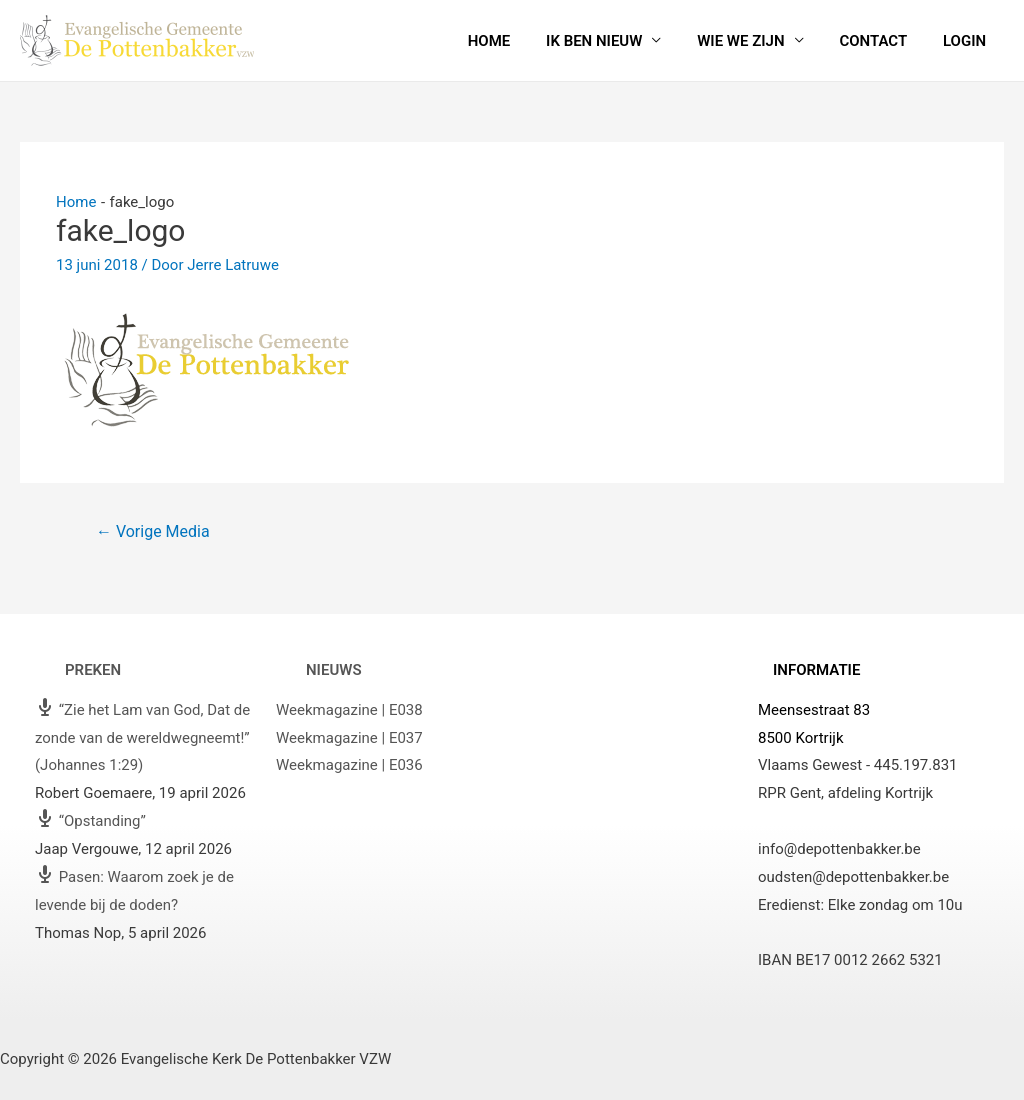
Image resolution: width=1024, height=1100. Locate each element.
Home (515, 41)
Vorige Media (153, 531)
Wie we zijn (755, 41)
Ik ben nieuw (614, 41)
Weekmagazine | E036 (349, 765)
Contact (882, 41)
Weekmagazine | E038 (349, 710)
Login (967, 41)
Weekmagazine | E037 (349, 738)
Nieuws (334, 670)
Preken (93, 670)
